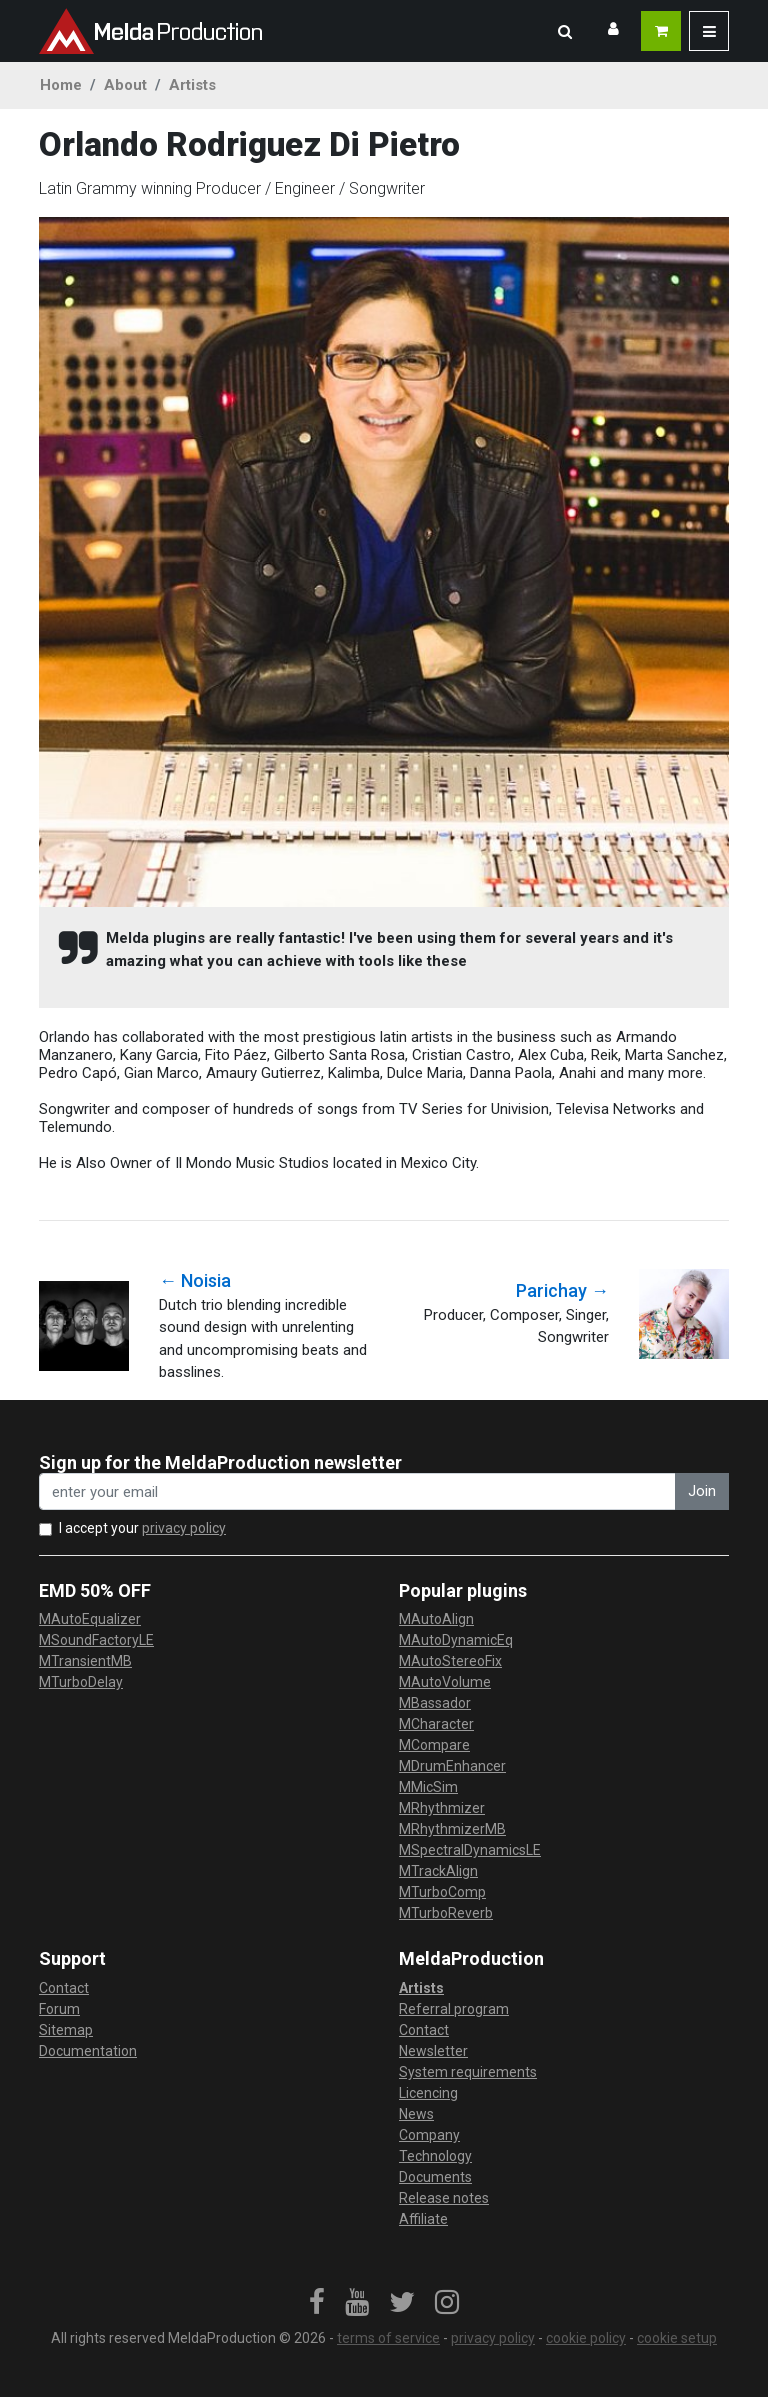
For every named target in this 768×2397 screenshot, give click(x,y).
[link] (317, 2303)
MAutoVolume (445, 1682)
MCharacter (436, 1724)
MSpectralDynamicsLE (470, 1850)
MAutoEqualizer (90, 1619)
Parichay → (562, 1290)
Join (702, 1491)
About (125, 85)
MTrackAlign (438, 1871)
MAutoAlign (436, 1619)
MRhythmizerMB (452, 1829)
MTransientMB (85, 1661)
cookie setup (677, 2338)
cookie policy (586, 2338)
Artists (192, 85)
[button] (565, 31)
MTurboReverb (446, 1913)
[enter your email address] (357, 1491)
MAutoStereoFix (450, 1661)
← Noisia (195, 1280)
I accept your (142, 1528)
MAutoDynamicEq (456, 1640)
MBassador (435, 1703)
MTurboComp (442, 1892)
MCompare (434, 1745)
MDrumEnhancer (452, 1766)
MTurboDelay (81, 1682)
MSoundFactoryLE (96, 1640)
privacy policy (184, 1528)
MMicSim (428, 1787)
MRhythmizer (442, 1808)
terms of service (388, 2338)
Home (61, 85)
